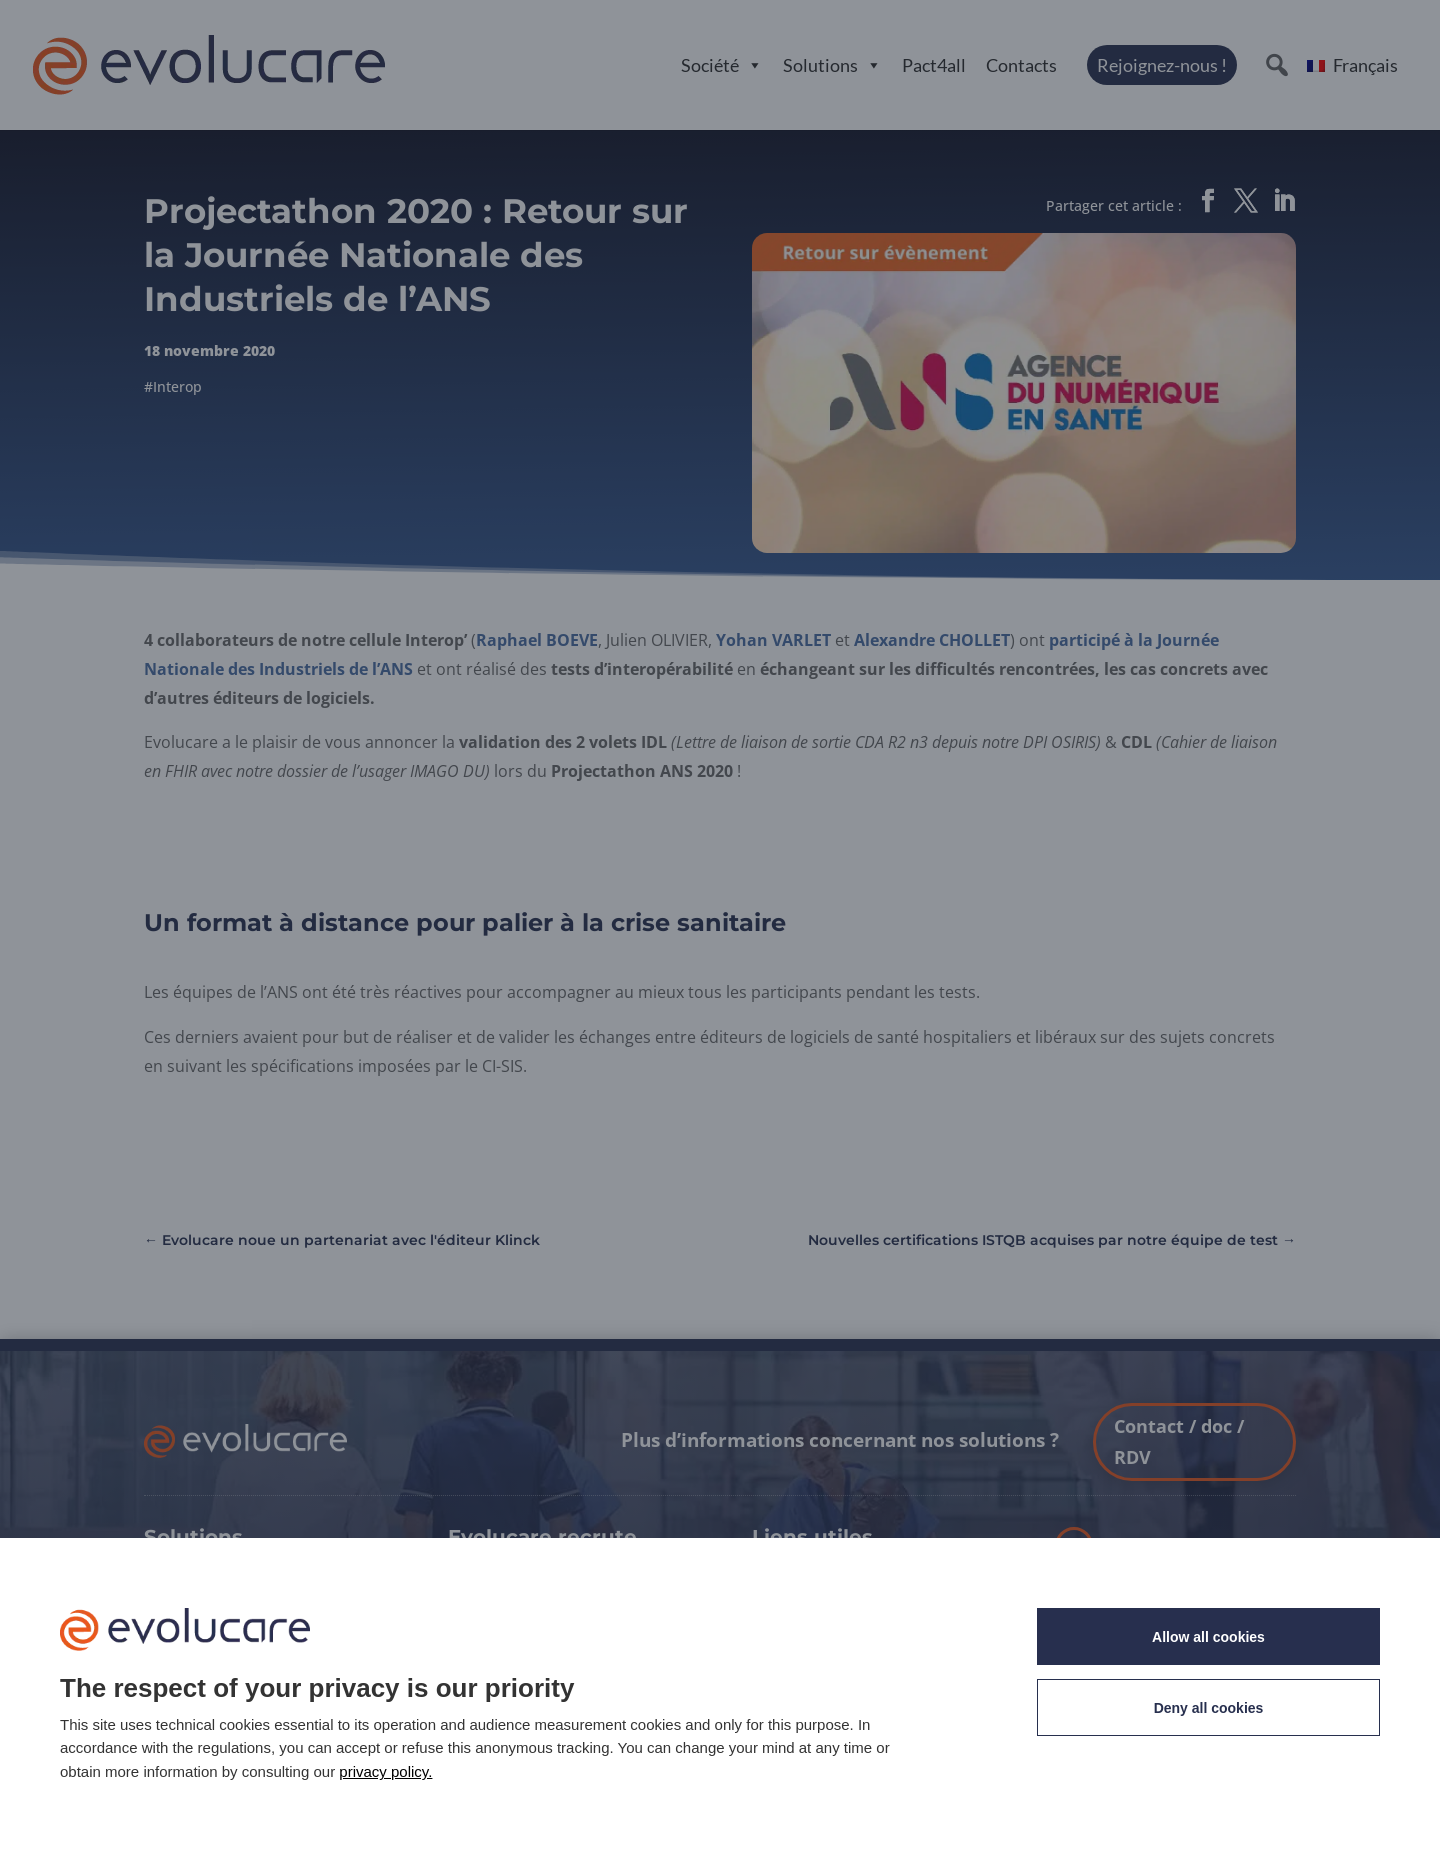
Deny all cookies (1209, 1708)
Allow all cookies (1208, 1637)
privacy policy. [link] (385, 1771)
